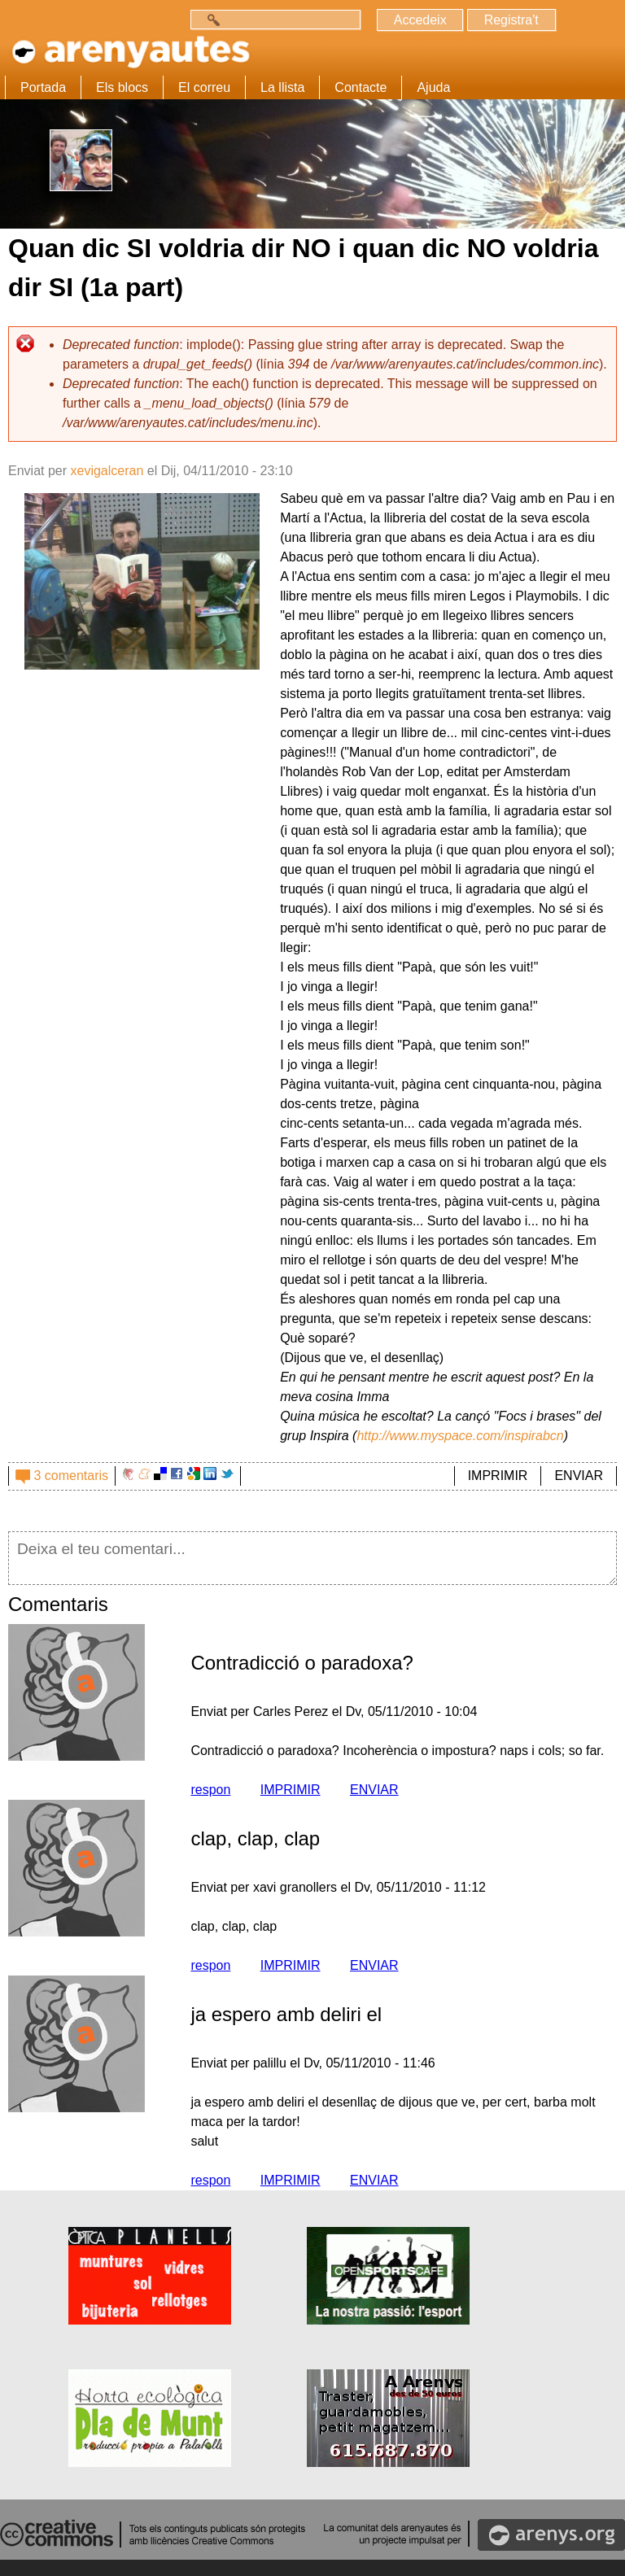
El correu (204, 87)
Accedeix (419, 20)
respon (210, 1790)
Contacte (360, 87)
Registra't (510, 20)
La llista (282, 87)
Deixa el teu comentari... (312, 1558)
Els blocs (122, 87)
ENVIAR (578, 1475)
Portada (43, 87)
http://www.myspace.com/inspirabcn (459, 1436)
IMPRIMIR (498, 1475)
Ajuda (433, 87)
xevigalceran (106, 471)
